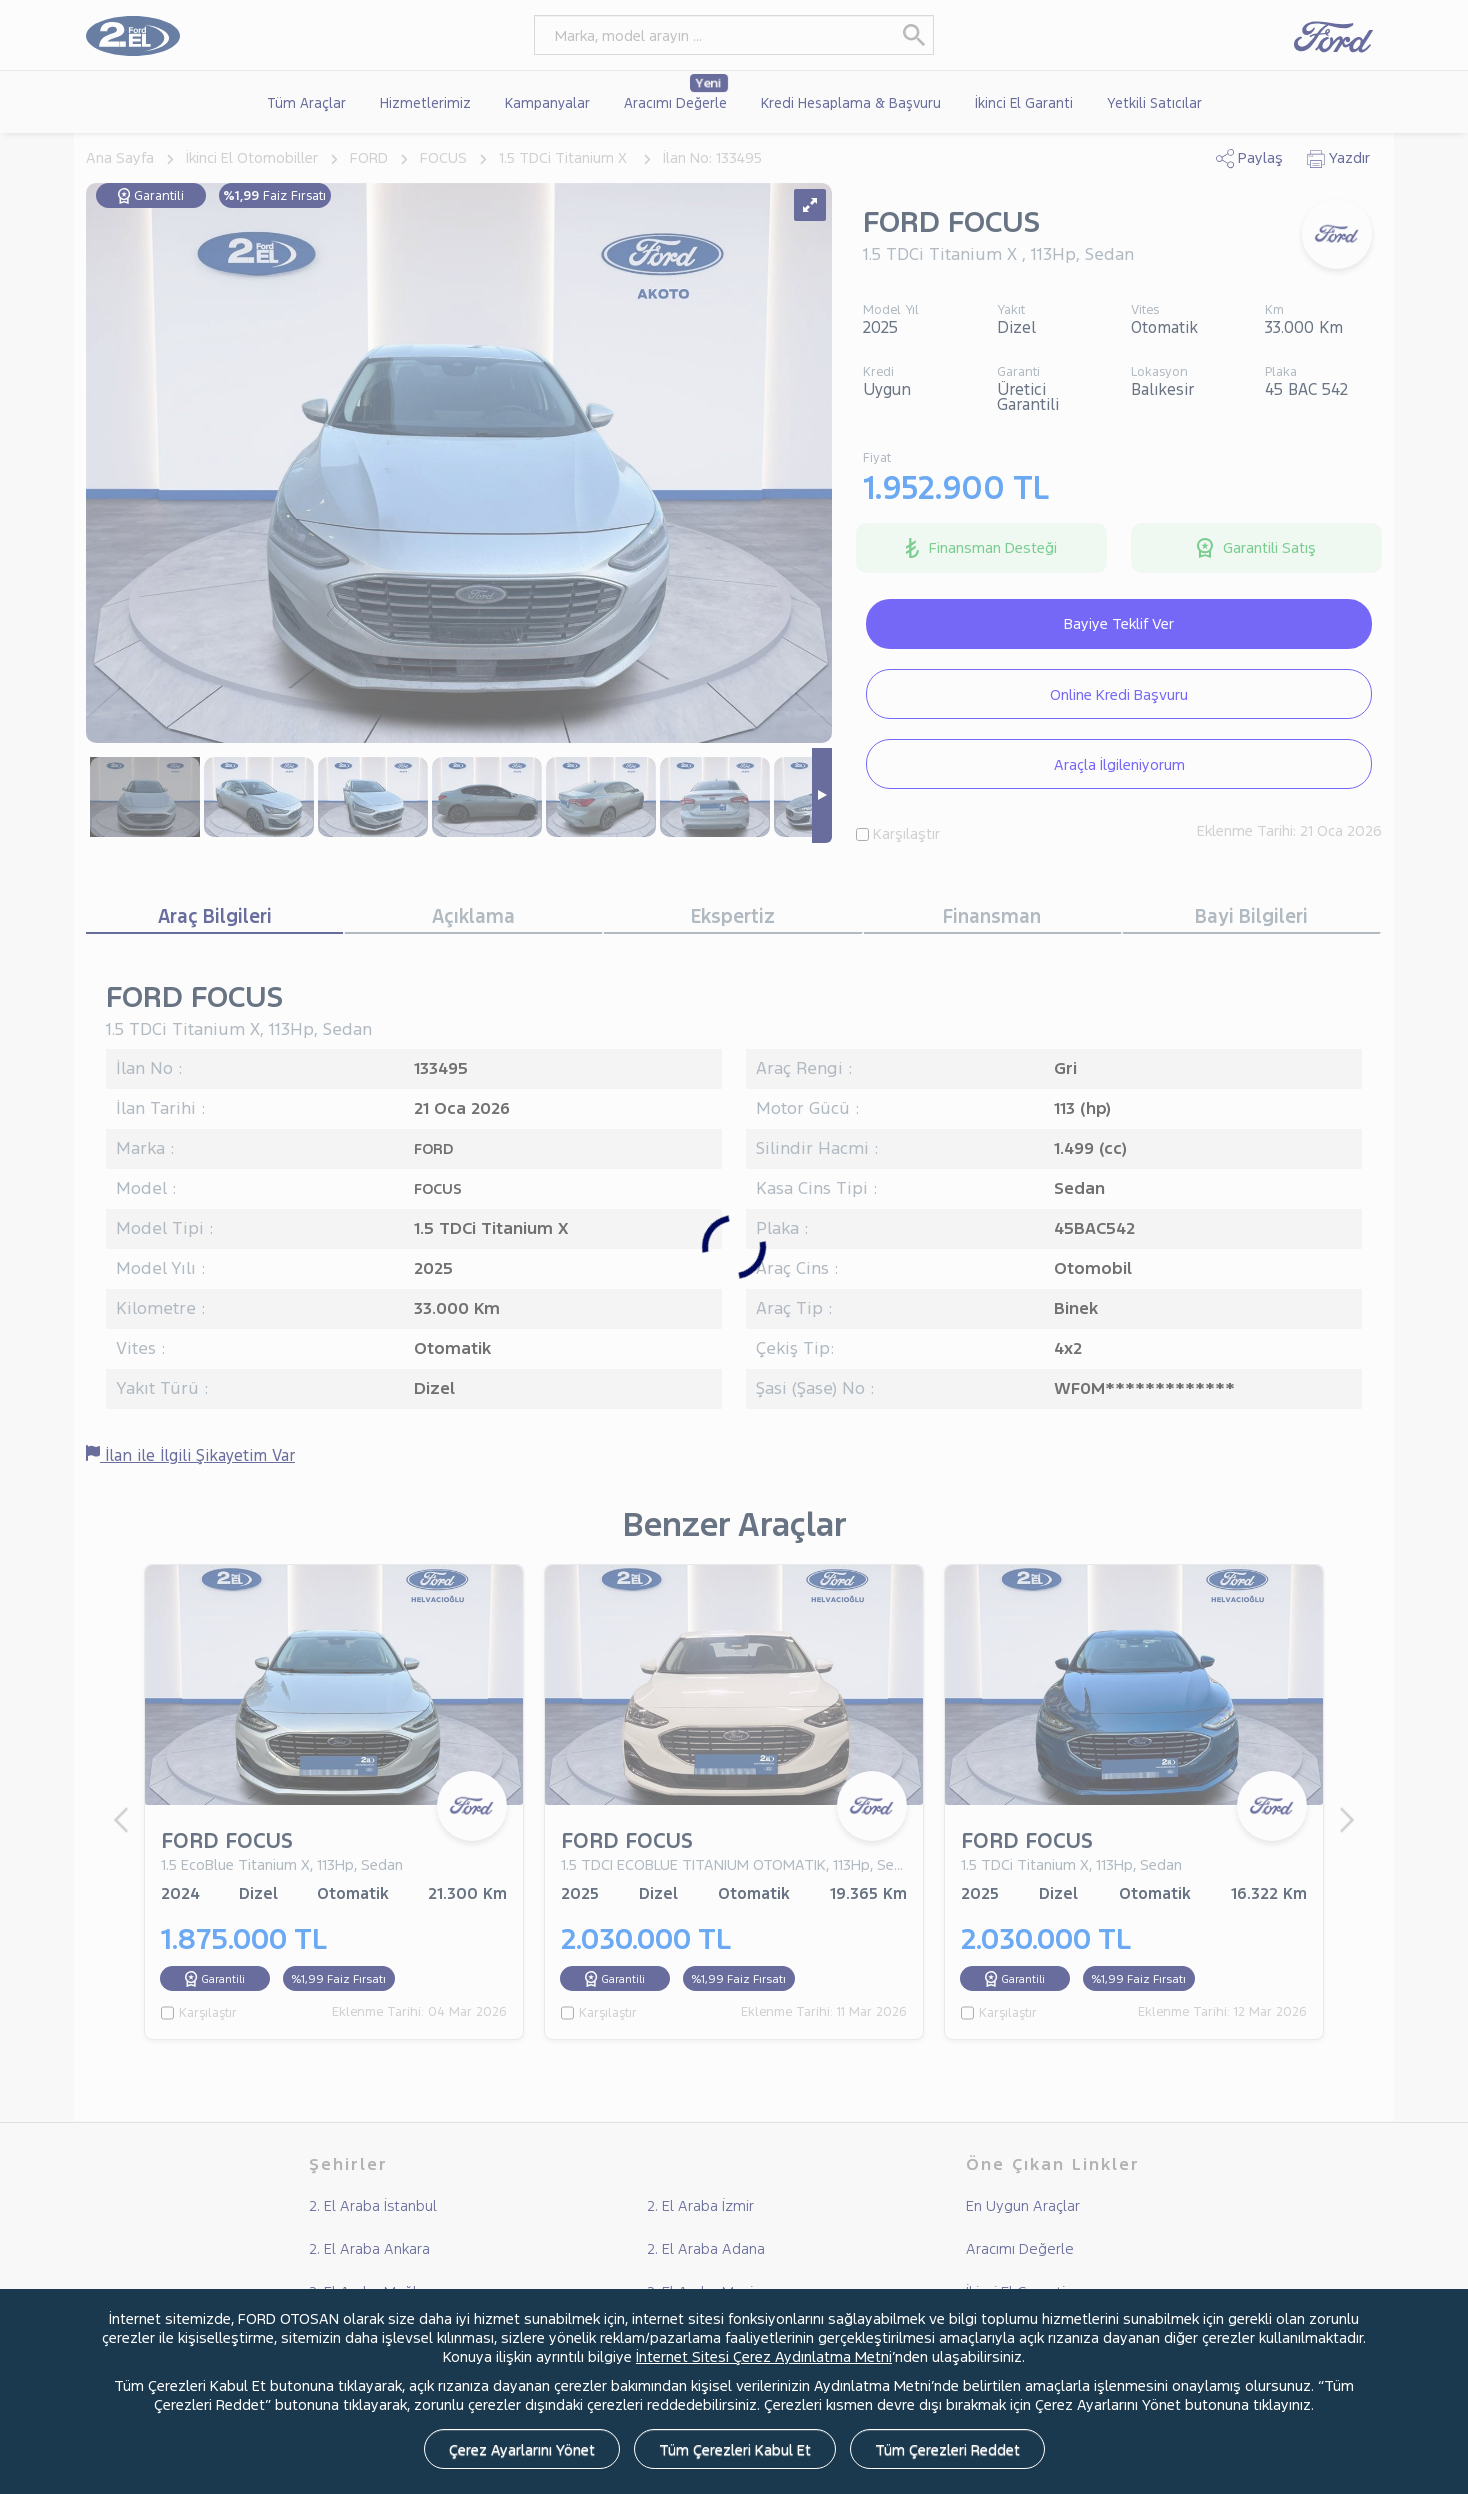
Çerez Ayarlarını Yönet (522, 2449)
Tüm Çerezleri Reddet (947, 2449)
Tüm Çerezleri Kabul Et (735, 2449)
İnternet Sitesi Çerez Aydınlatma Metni (764, 2356)
